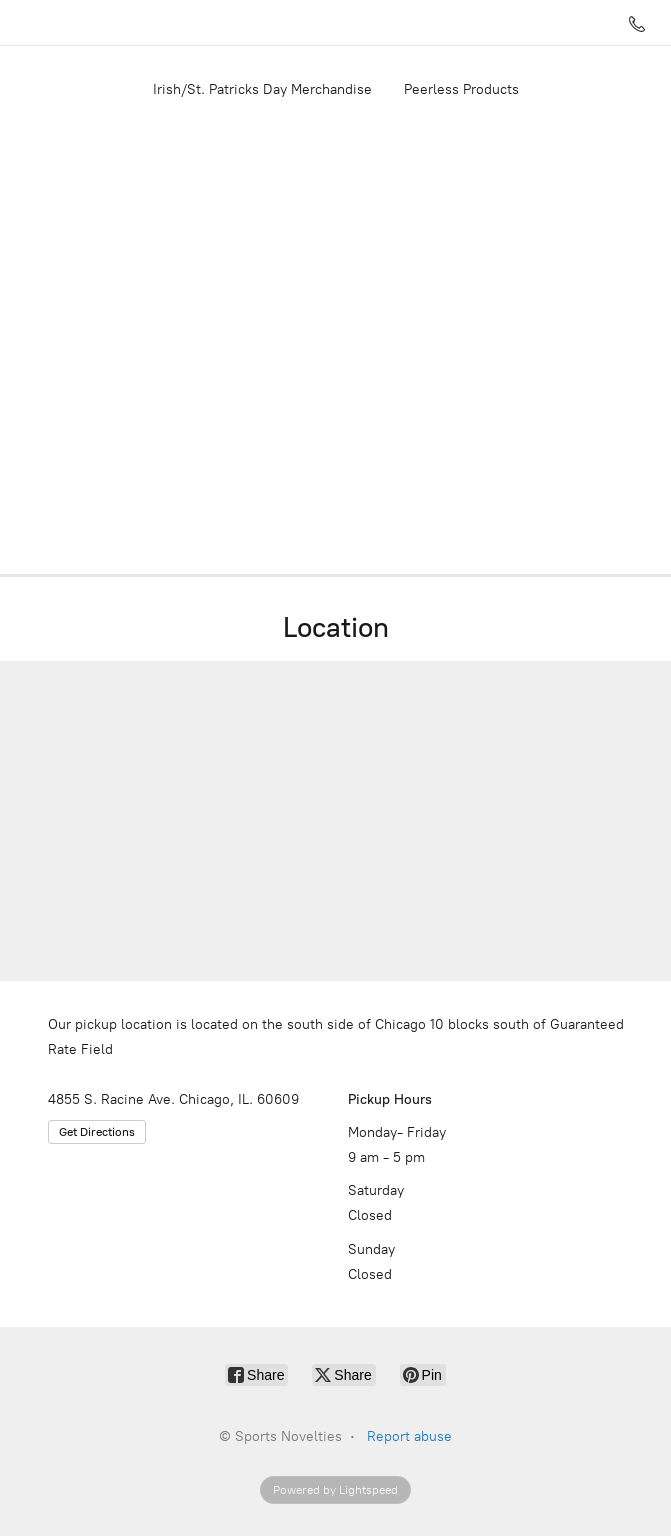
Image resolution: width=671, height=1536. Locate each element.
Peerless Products (461, 89)
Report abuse (409, 1436)
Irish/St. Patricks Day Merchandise (262, 89)
